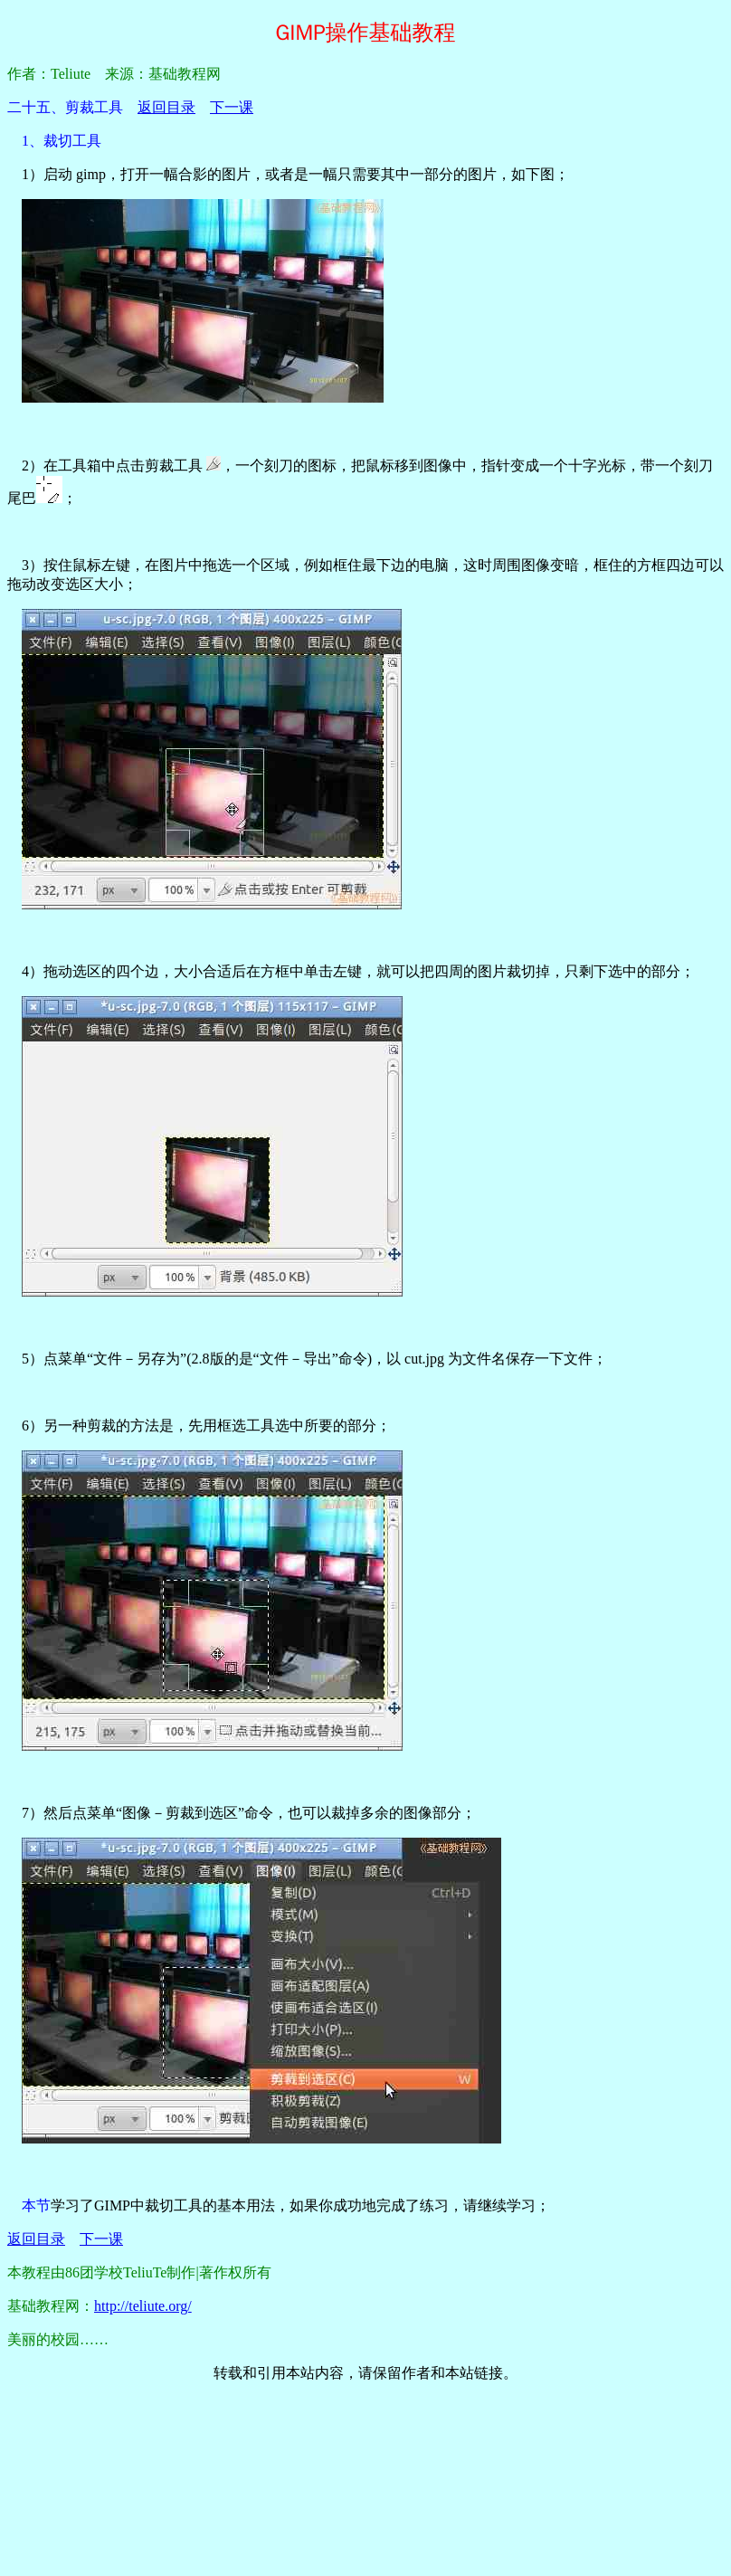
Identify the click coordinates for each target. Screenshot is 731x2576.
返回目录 (166, 107)
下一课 (231, 107)
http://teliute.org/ (143, 2306)
